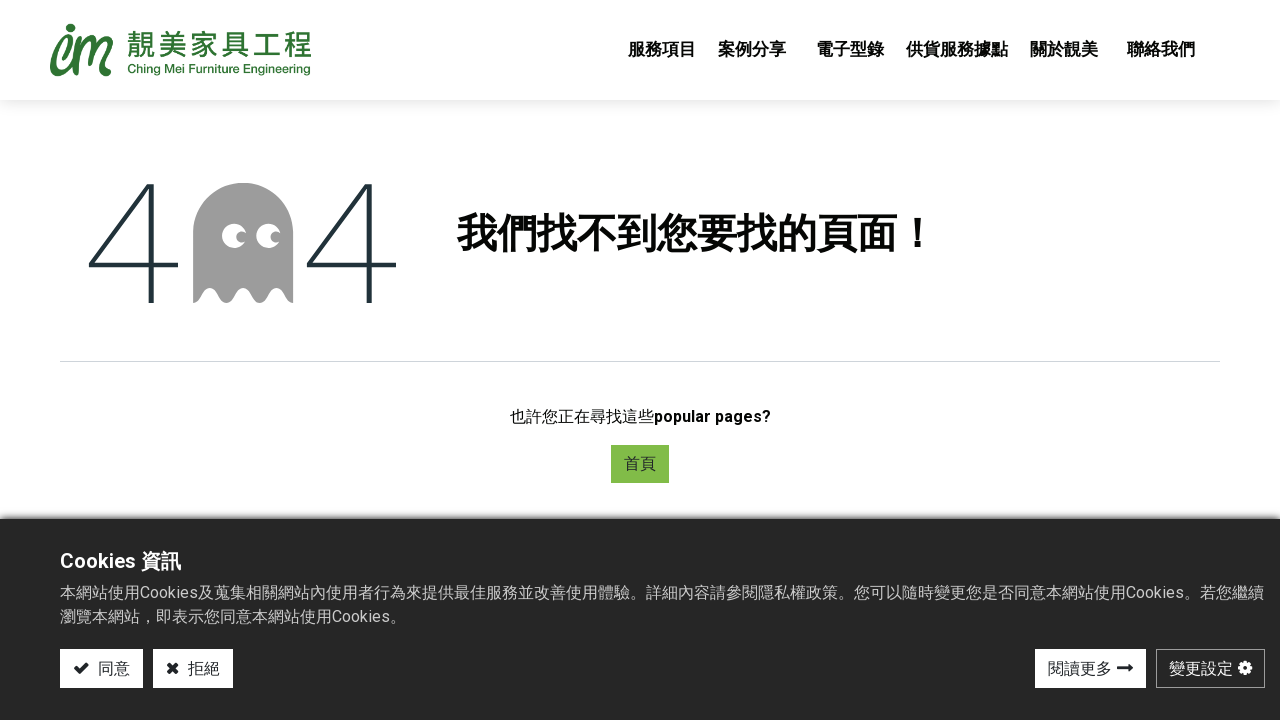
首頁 (640, 463)
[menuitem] (652, 50)
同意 (112, 668)
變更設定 (1201, 668)
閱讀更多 (1080, 668)
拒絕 (202, 668)
